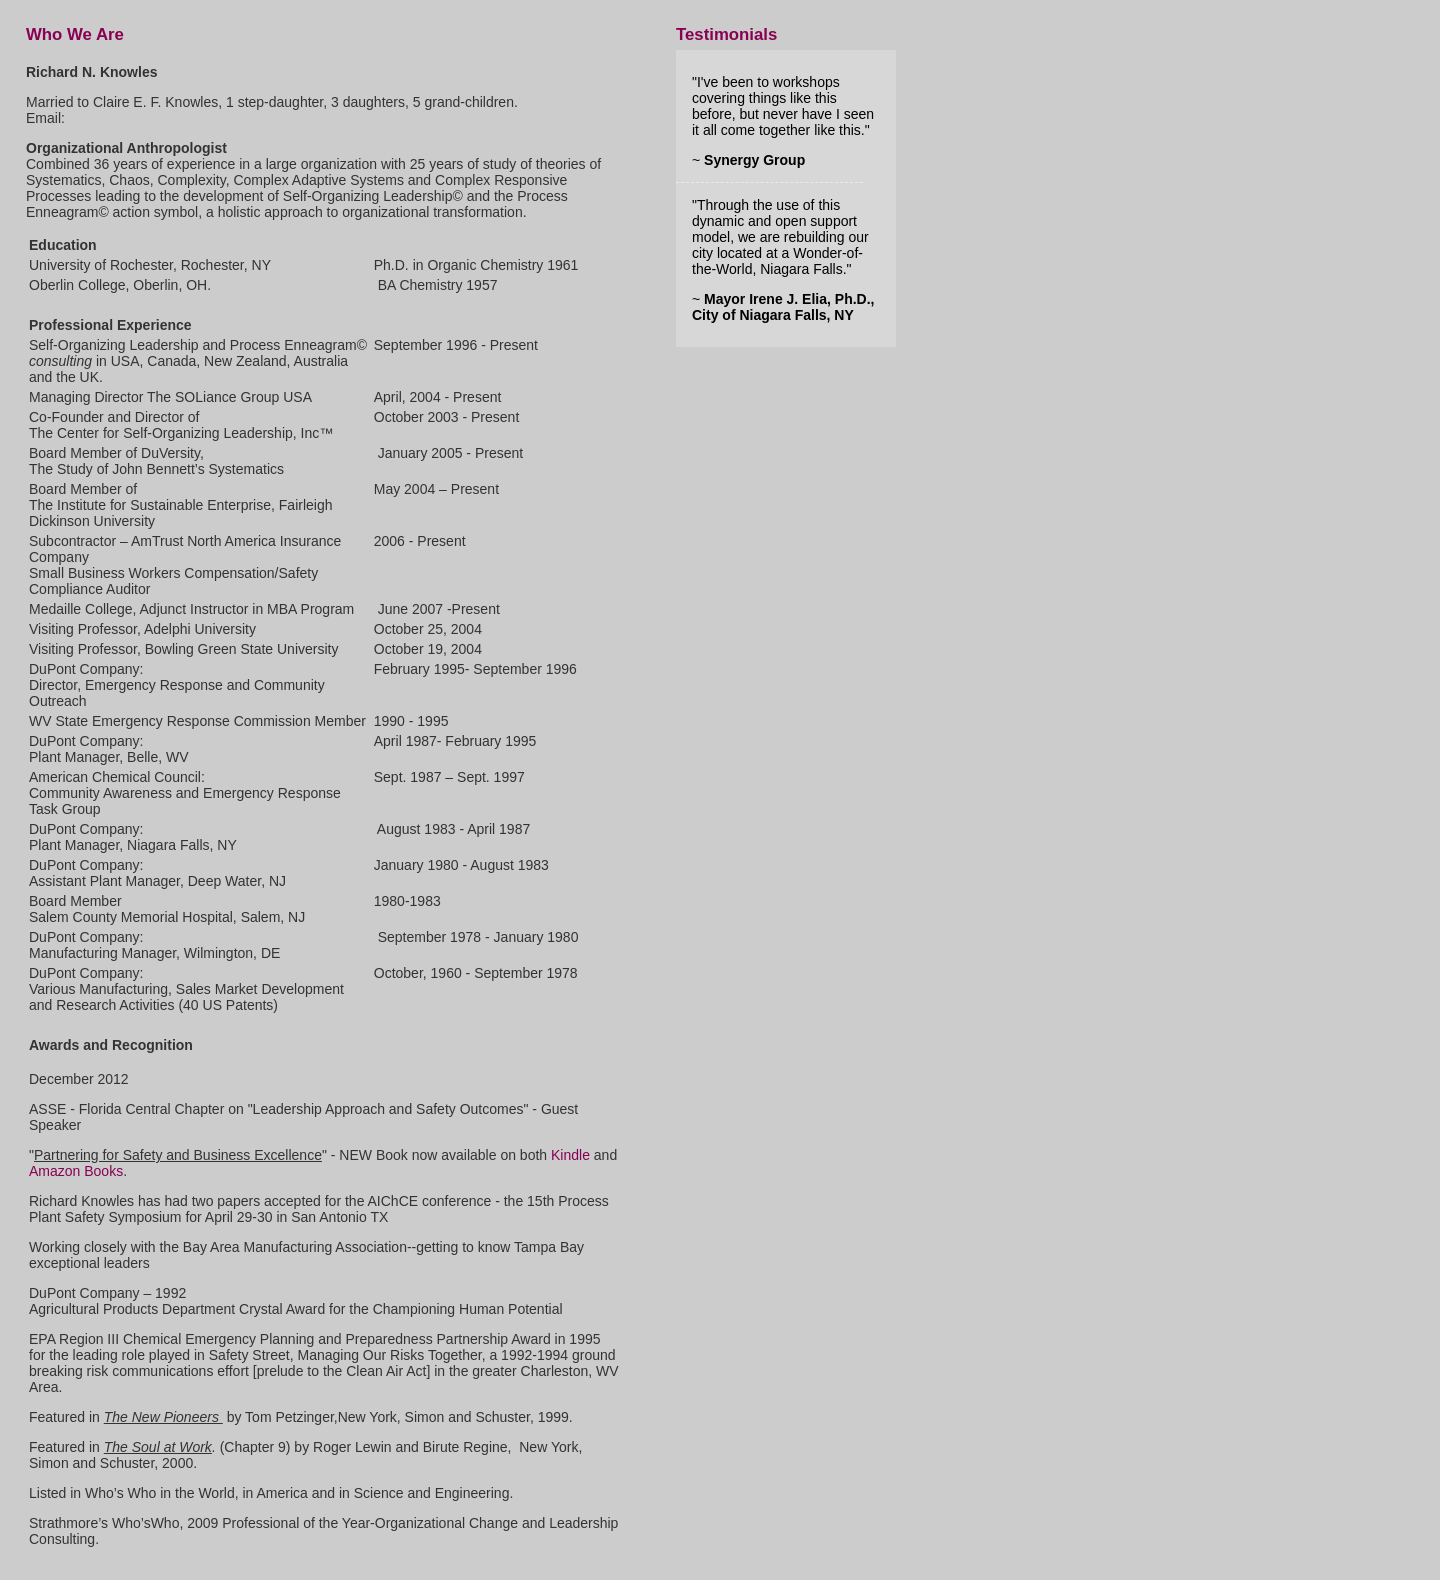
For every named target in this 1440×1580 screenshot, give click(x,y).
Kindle (570, 1155)
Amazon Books (76, 1171)
